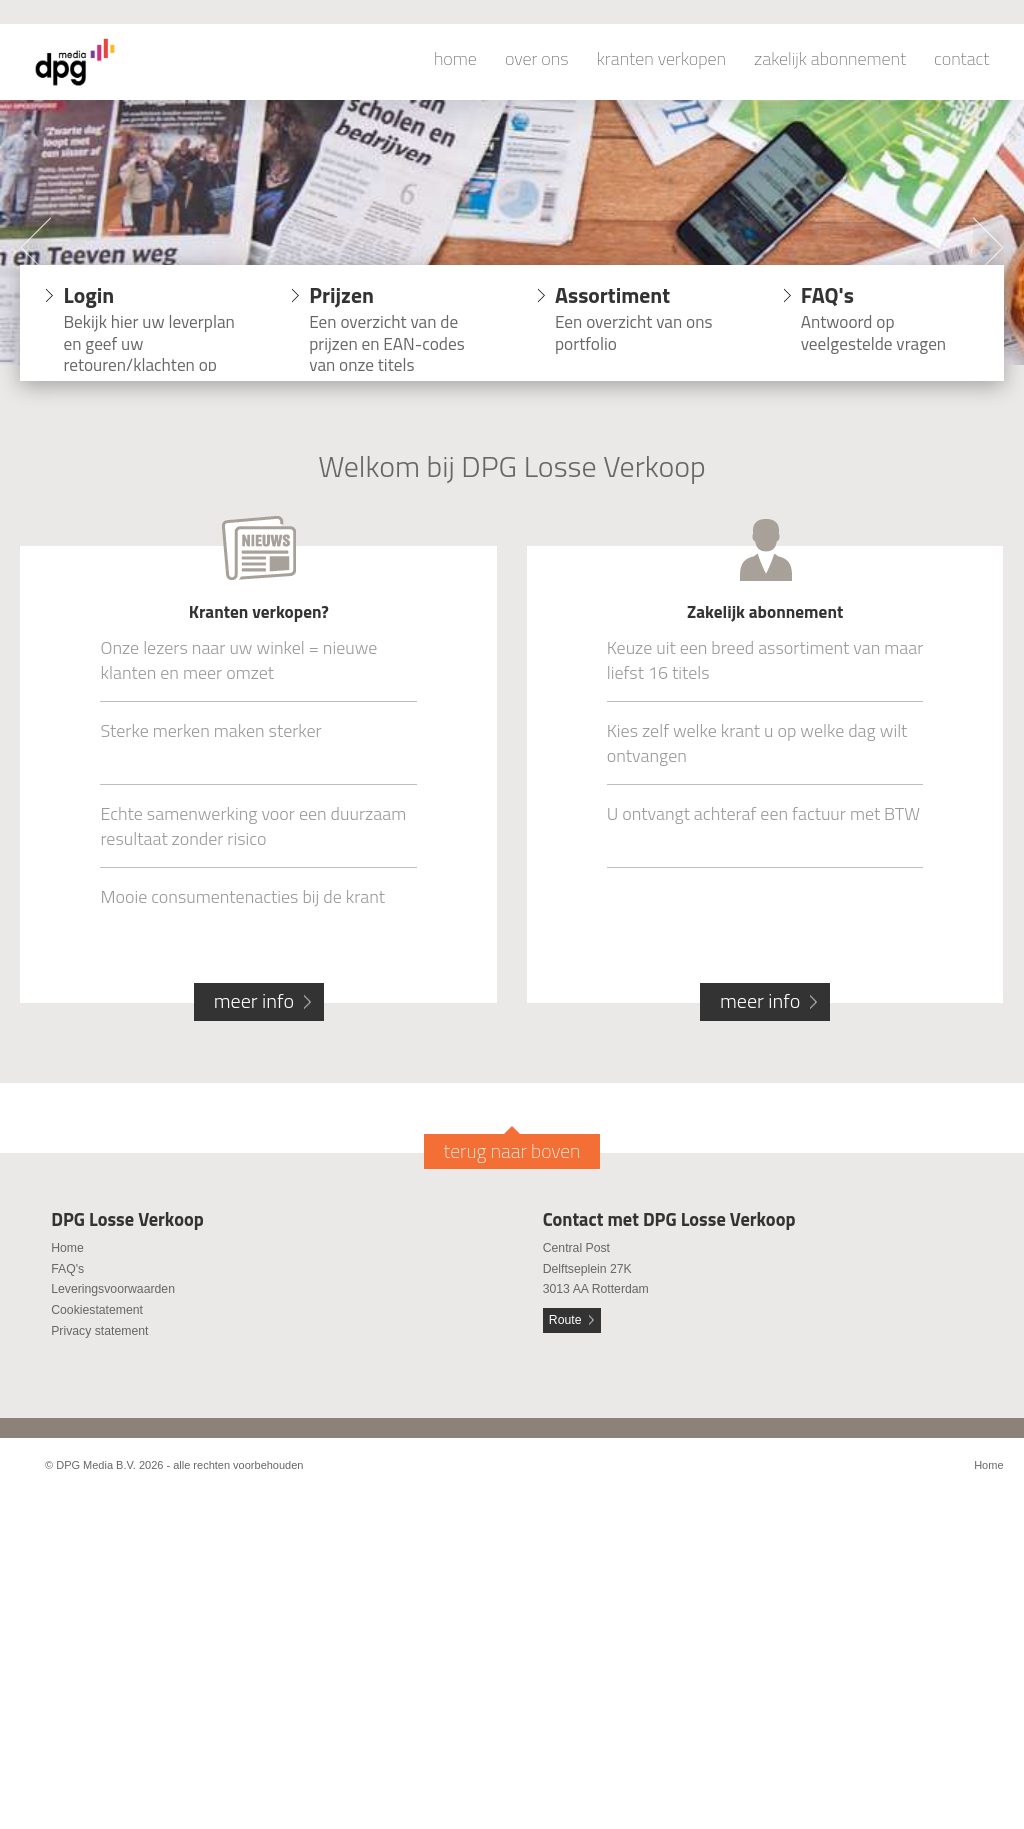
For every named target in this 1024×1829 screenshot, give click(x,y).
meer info (254, 1000)
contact (961, 58)
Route (565, 1320)
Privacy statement (99, 1331)
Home (67, 1248)
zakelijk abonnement (830, 58)
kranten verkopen (661, 58)
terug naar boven (512, 1151)
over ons (537, 58)
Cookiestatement (97, 1310)
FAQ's (67, 1269)
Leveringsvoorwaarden (113, 1289)
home (455, 58)
